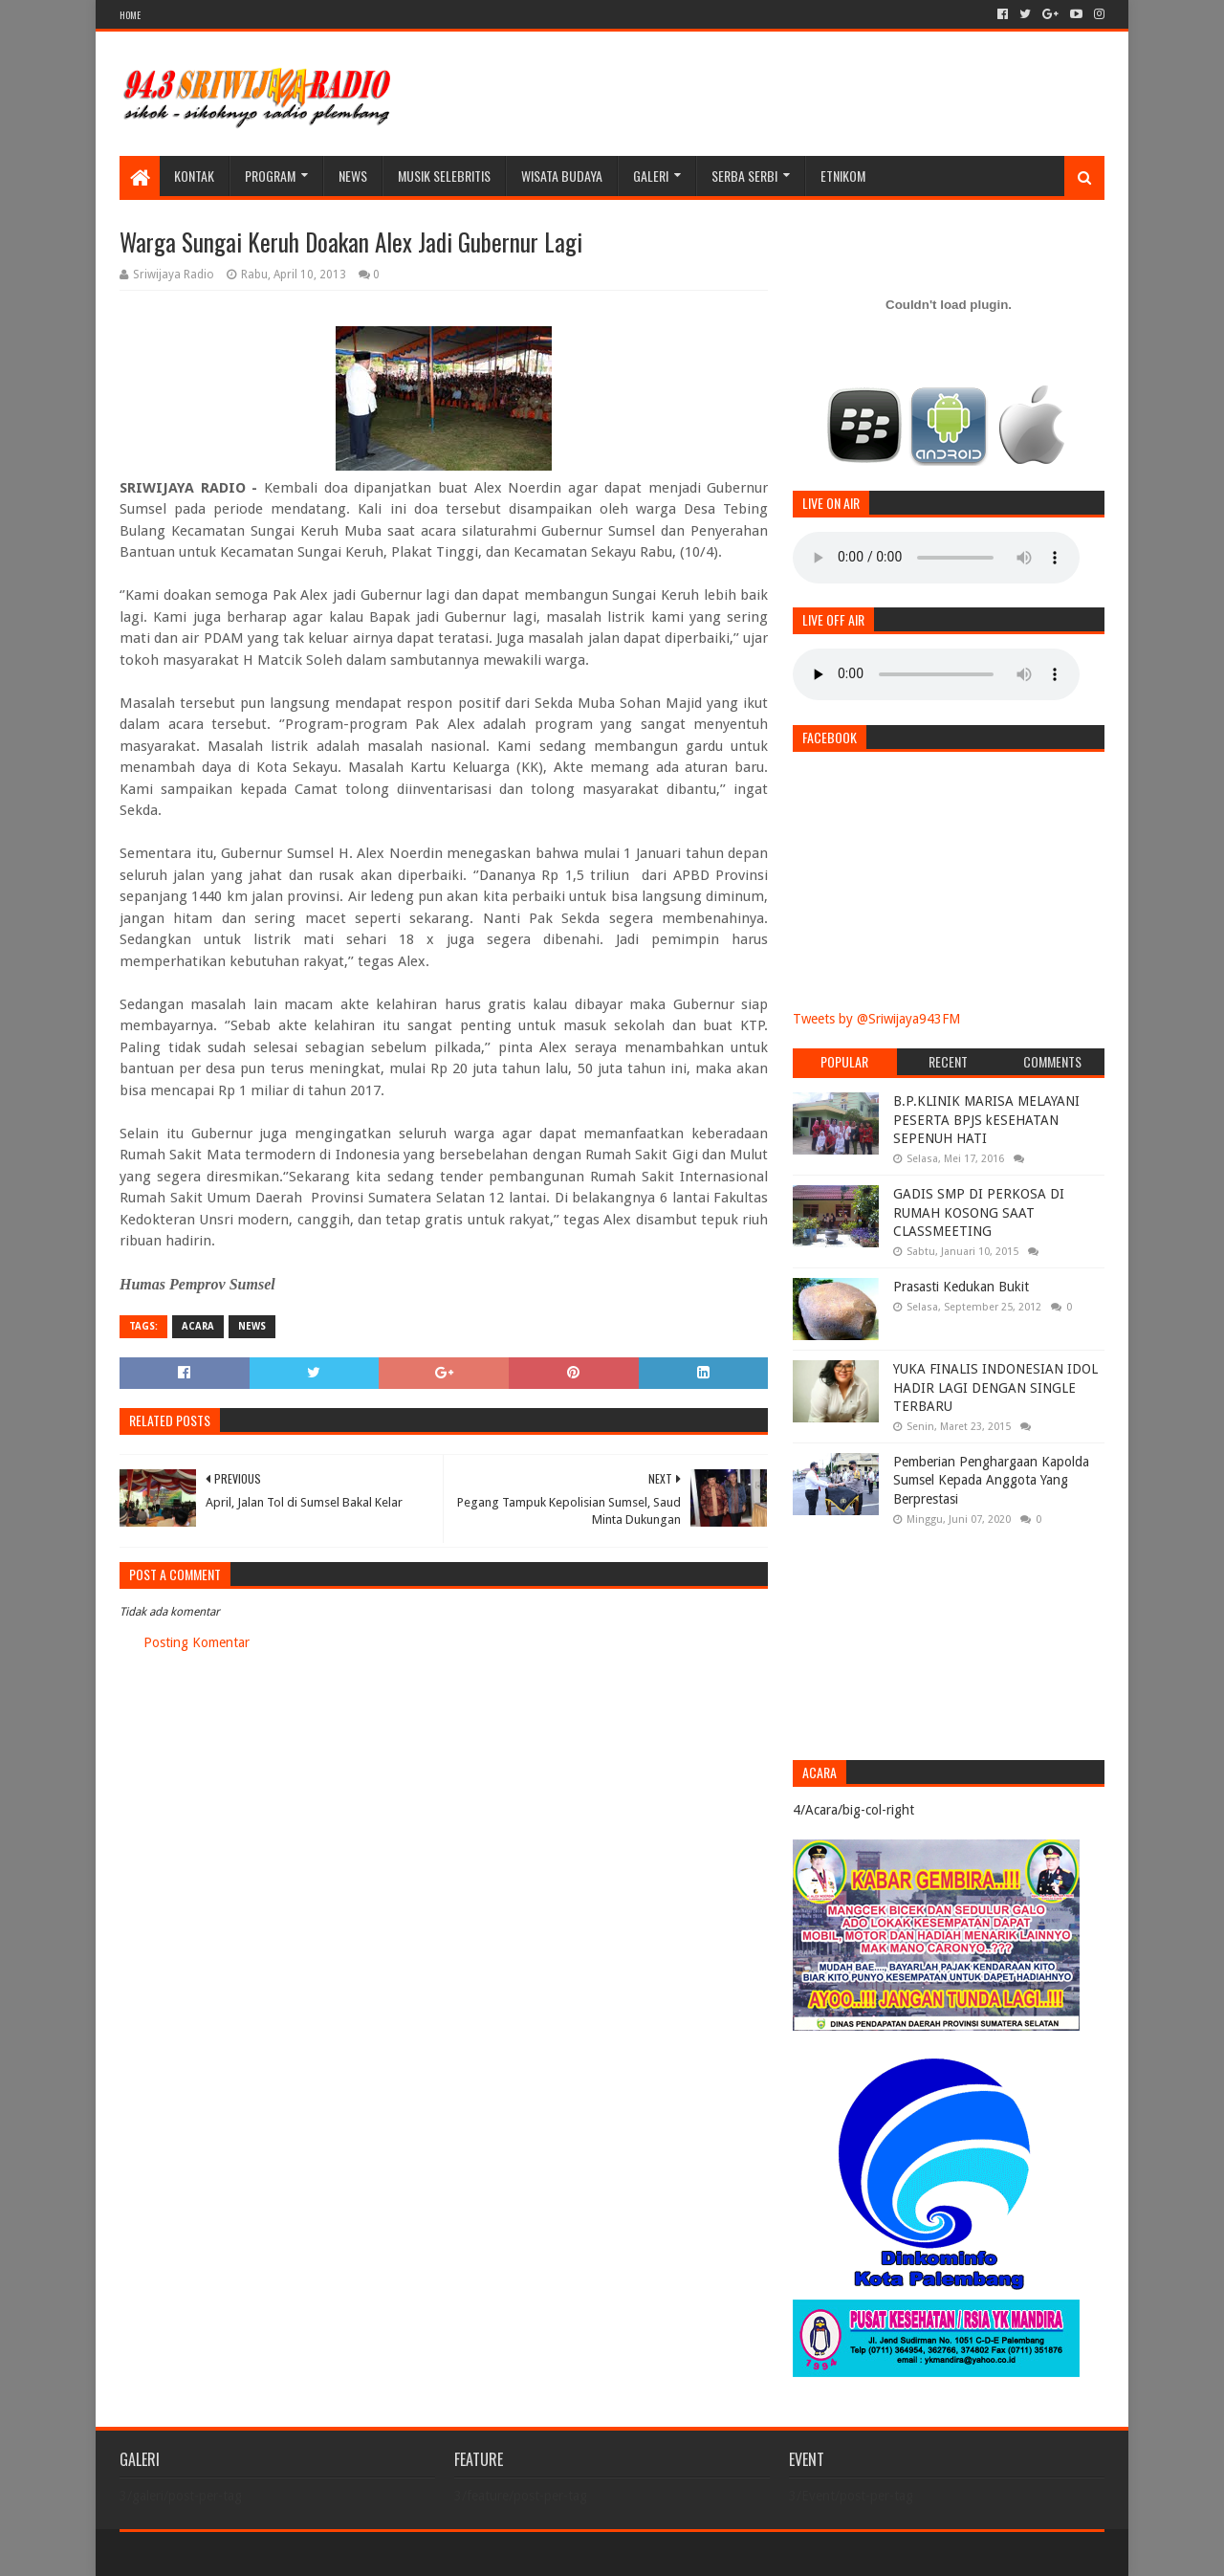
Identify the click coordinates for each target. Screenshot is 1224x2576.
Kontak (194, 175)
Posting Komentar (196, 1642)
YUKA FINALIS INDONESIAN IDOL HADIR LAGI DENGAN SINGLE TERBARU (995, 1387)
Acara (198, 1326)
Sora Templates (226, 2553)
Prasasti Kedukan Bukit (961, 1286)
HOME (130, 15)
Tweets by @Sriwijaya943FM (876, 1018)
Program (270, 175)
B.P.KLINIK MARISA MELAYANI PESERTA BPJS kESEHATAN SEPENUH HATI (986, 1119)
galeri (650, 175)
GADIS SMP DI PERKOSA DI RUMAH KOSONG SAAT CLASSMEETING (978, 1212)
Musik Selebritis (444, 175)
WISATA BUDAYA (561, 175)
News (353, 175)
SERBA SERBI (744, 175)
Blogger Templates (335, 2553)
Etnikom (842, 175)
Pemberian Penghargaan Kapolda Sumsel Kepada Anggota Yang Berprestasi (991, 1480)
